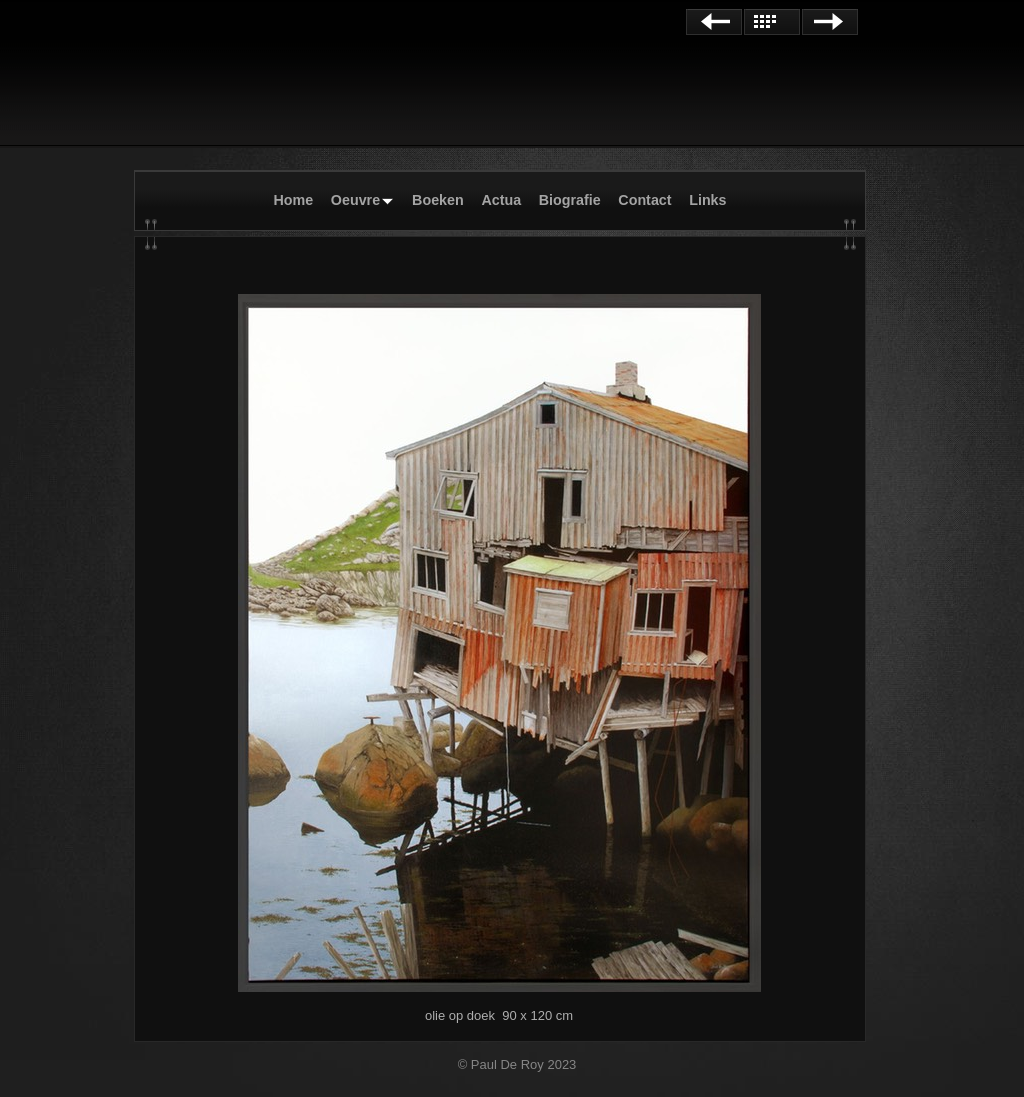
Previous (714, 22)
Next (830, 22)
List (772, 22)
